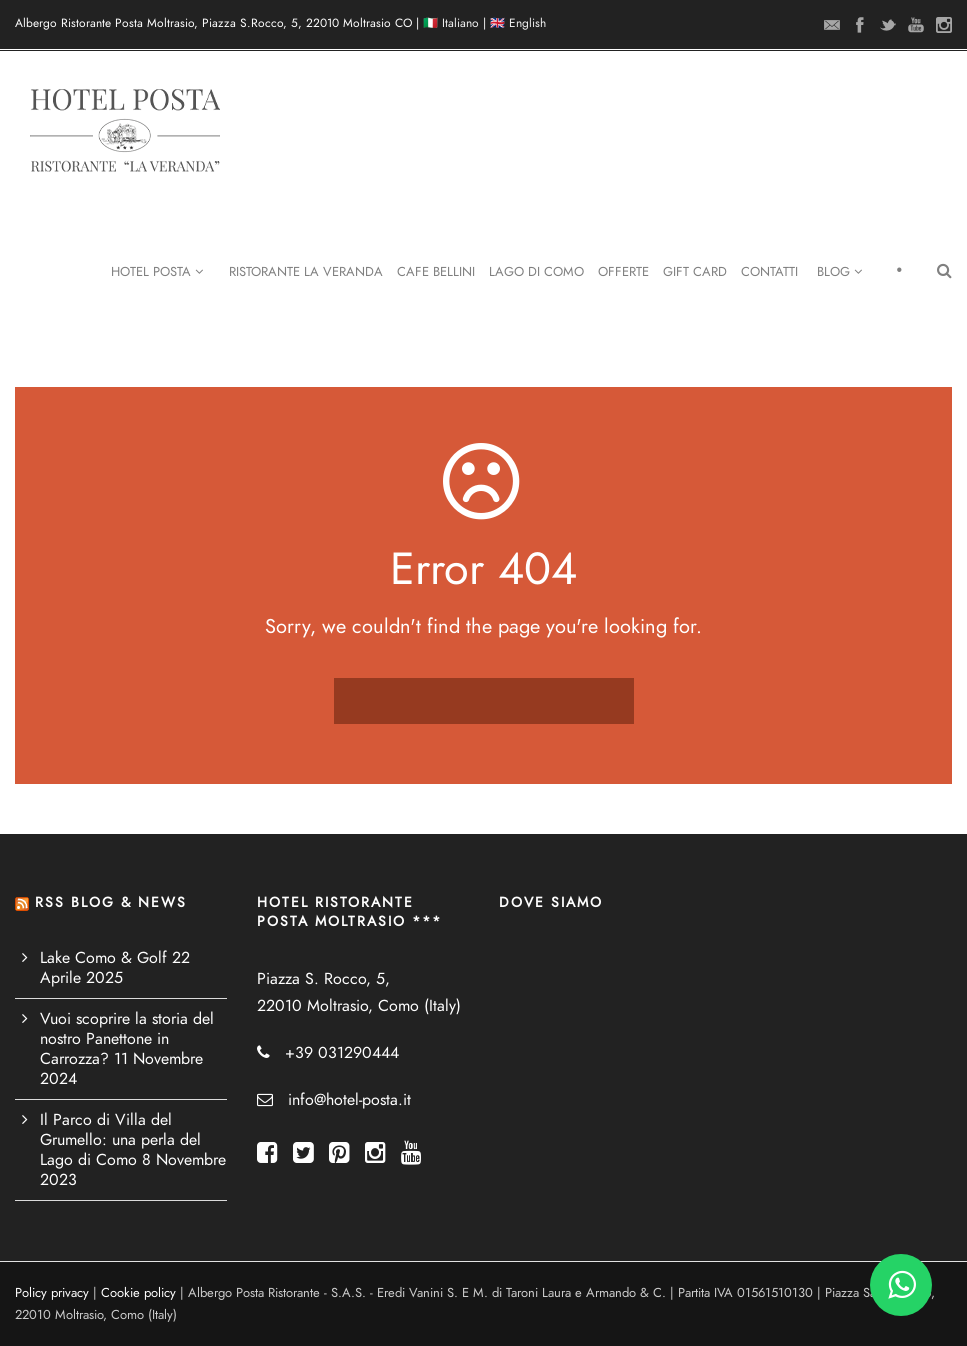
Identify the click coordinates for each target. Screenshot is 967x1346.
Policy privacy (52, 1293)
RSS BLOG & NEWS (111, 902)
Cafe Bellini (436, 272)
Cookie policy (138, 1293)
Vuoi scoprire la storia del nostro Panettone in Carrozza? (127, 1039)
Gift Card (695, 272)
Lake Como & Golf (103, 958)
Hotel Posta (157, 272)
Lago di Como (536, 272)
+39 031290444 (342, 1053)
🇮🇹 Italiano (451, 23)
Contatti (769, 272)
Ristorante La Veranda (306, 272)
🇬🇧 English (518, 23)
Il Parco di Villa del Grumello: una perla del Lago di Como (120, 1140)
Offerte (623, 272)
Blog (839, 272)
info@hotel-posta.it (349, 1100)
